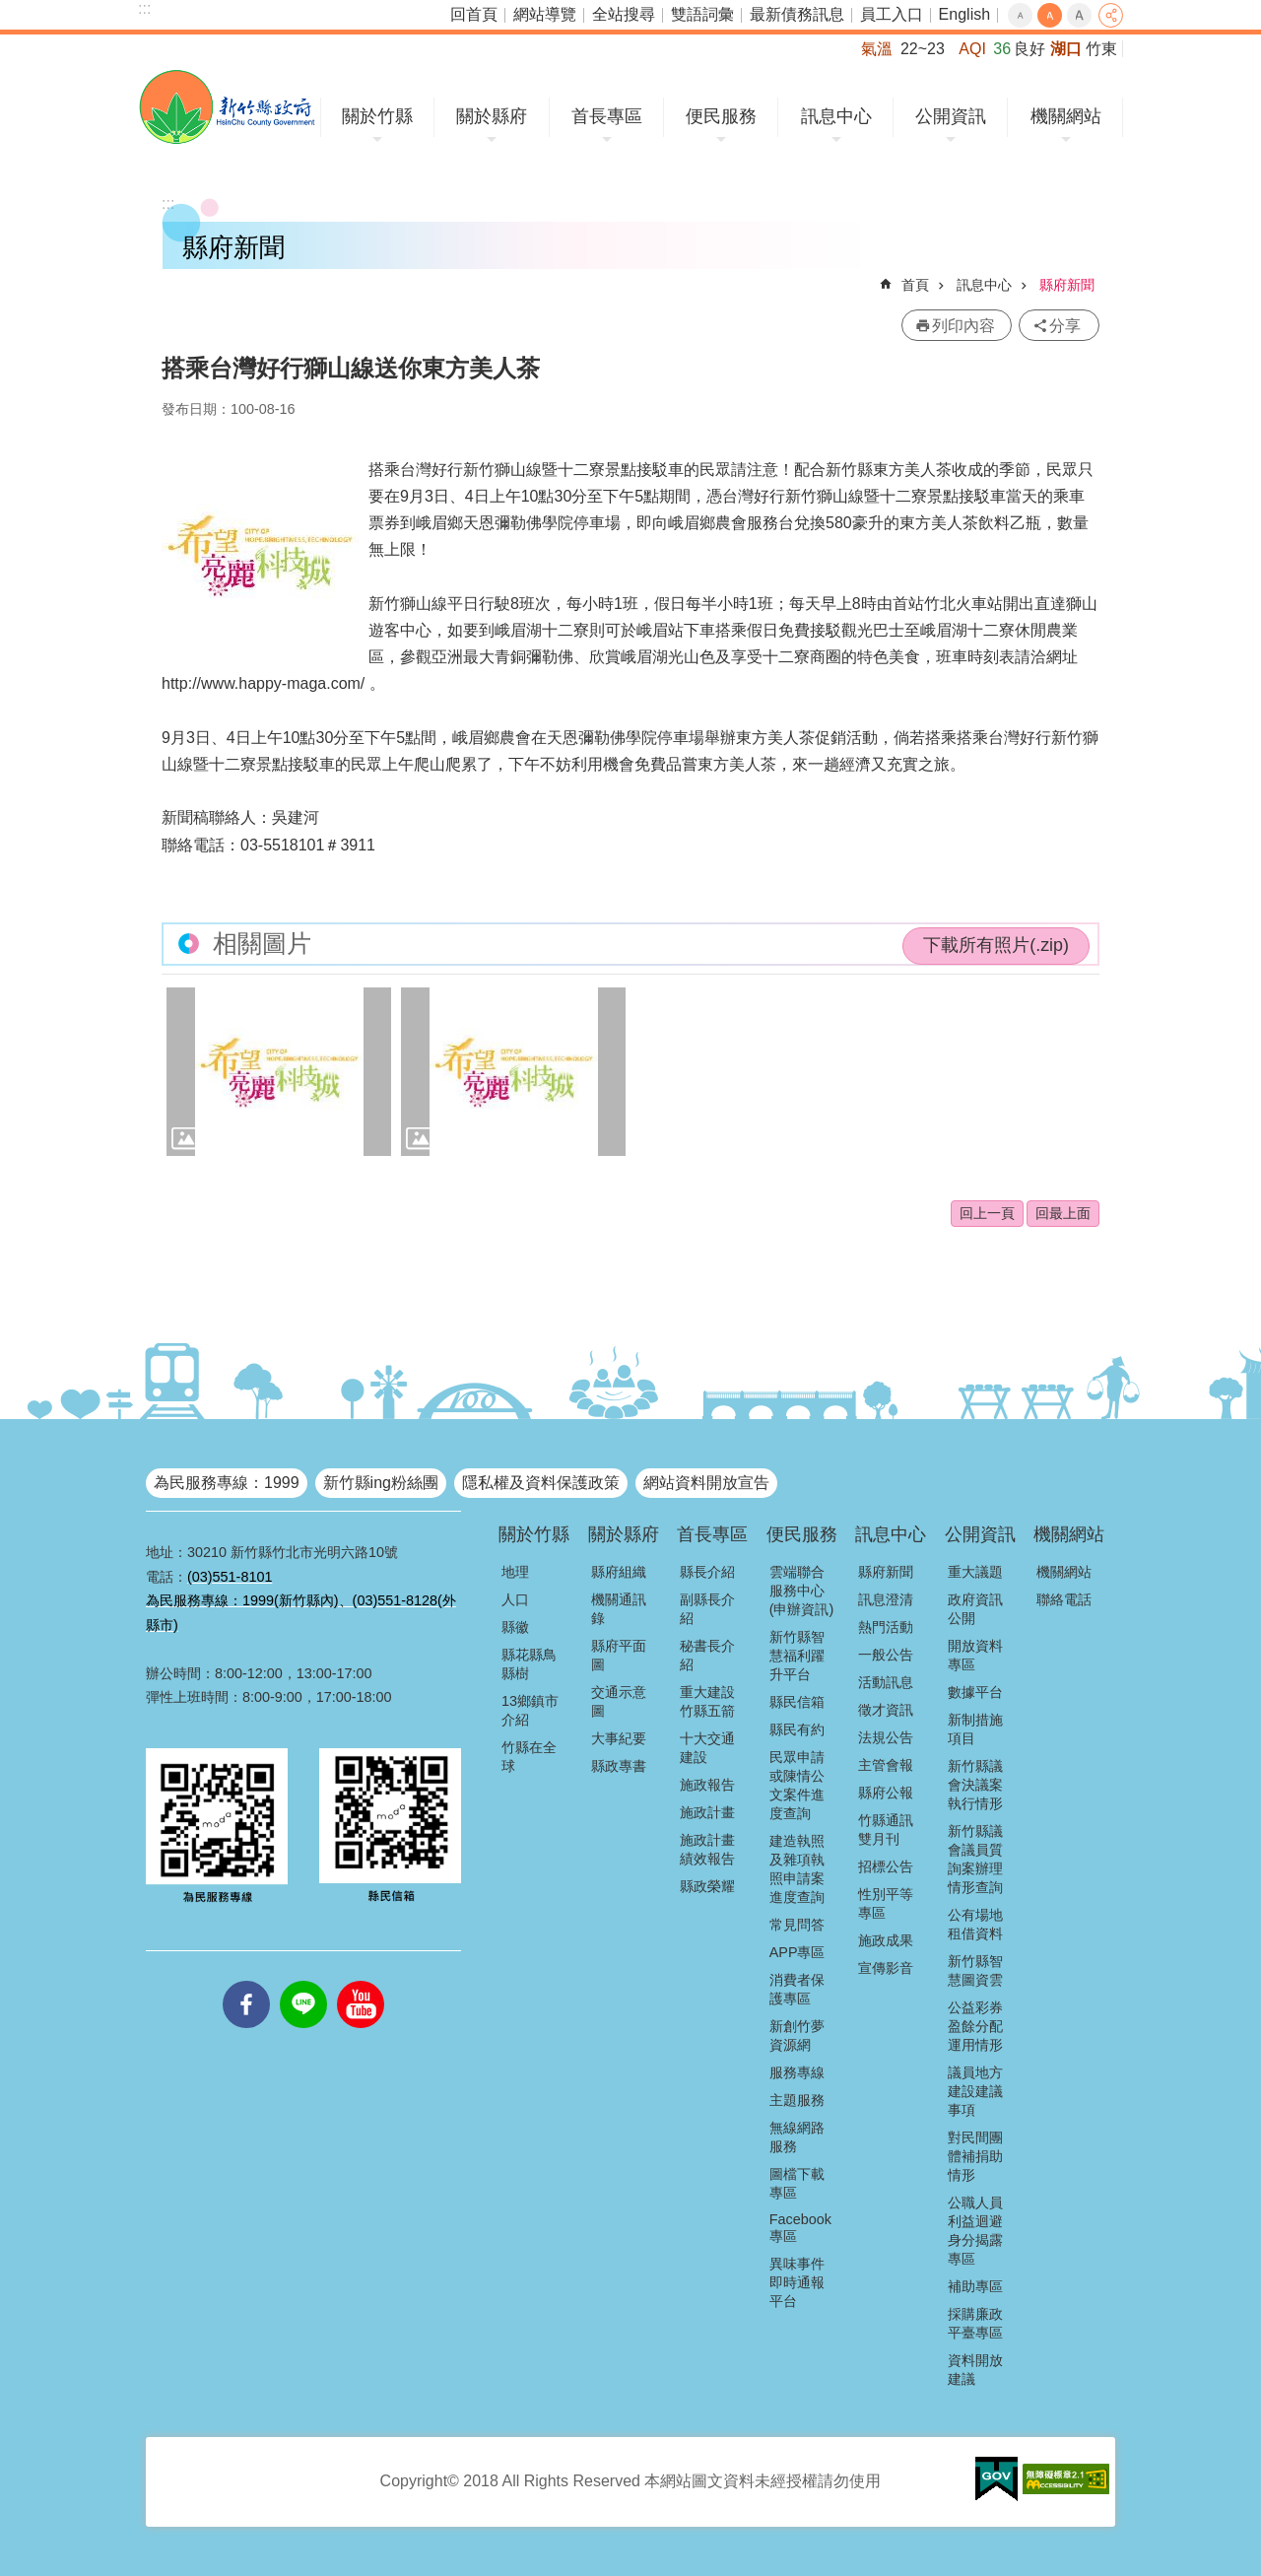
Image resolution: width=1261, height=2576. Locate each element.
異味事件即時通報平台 (797, 2282)
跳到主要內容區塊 (10, 10)
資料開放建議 (975, 2369)
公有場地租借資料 (975, 1924)
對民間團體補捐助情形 (975, 2156)
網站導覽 (544, 14)
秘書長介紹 (707, 1655)
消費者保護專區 (797, 1989)
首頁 (915, 285)
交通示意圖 (618, 1701)
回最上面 (1063, 1213)
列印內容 (963, 325)
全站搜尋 (623, 14)
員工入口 (891, 14)
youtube (360, 1981)
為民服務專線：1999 (226, 1482)
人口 (515, 1599)
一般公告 (885, 1654)
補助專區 (975, 2286)
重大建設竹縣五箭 (707, 1701)
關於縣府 (491, 116)
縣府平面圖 (618, 1655)
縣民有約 (797, 1729)
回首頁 (474, 14)
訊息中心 (836, 116)
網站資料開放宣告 (706, 1482)
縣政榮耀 (707, 1886)
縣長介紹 (707, 1572)
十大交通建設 (707, 1747)
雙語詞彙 (702, 14)
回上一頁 (987, 1213)
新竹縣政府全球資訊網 (227, 107)
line (303, 1981)
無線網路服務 (797, 2137)
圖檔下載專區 (797, 2183)
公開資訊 (950, 116)
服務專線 (797, 2072)
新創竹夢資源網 (797, 2035)
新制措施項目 (975, 1729)
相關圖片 (262, 943)
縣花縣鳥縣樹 (529, 1664)
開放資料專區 (975, 1655)
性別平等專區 (885, 1903)
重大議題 (975, 1572)
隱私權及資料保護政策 (541, 1482)
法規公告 (885, 1737)
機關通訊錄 (618, 1609)
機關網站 (1065, 116)
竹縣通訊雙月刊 (885, 1829)
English (964, 14)
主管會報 (885, 1765)
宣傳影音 (885, 1968)
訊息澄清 (885, 1599)
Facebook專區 (800, 2227)
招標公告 (885, 1866)
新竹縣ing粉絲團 (380, 1482)
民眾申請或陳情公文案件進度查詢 (797, 1785)
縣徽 (515, 1627)
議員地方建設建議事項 (975, 2091)
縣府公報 (885, 1792)
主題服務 (797, 2100)
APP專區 (797, 1952)
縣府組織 (618, 1572)
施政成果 (885, 1940)
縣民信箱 (797, 1702)
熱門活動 (885, 1627)
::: (144, 8)
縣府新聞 (1067, 285)
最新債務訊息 (797, 14)
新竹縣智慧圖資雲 (975, 1970)
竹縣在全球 (529, 1756)
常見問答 (797, 1924)
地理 (515, 1572)
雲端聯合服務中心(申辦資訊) (801, 1590)
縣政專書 (618, 1766)
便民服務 (721, 116)
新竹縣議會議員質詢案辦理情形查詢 (975, 1859)
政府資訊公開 (975, 1609)
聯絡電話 (1064, 1599)
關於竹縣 (377, 116)
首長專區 (606, 116)
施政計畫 (707, 1812)
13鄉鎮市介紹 (530, 1710)
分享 (1110, 15)
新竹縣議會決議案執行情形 (975, 1784)
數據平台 (975, 1692)
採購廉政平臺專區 (975, 2323)
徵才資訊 (885, 1710)
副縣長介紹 (707, 1609)
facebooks (246, 1981)
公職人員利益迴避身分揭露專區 (975, 2231)
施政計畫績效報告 (707, 1849)
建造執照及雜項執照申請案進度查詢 (797, 1869)
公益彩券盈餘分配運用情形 (975, 2026)
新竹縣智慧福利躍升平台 (797, 1655)
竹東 (1101, 48)
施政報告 (707, 1785)
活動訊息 (885, 1682)
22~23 (922, 48)
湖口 (1066, 48)
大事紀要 (618, 1738)
